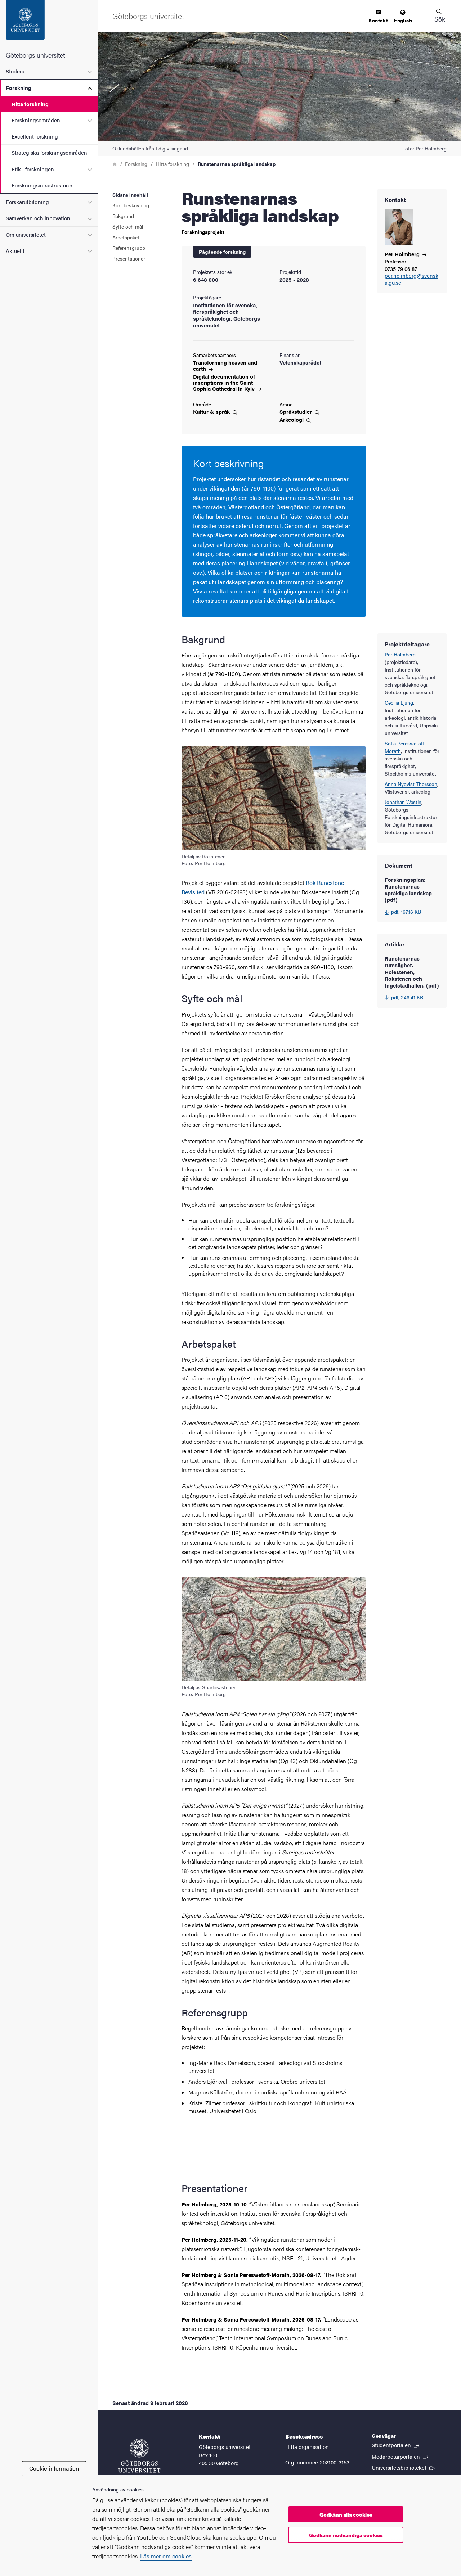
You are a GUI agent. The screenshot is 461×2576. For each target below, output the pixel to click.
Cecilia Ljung (399, 702)
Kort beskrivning (130, 205)
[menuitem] (378, 17)
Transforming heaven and (225, 365)
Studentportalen (396, 2445)
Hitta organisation (307, 2446)
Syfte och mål (127, 226)
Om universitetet (26, 234)
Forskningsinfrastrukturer (42, 185)
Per (405, 254)
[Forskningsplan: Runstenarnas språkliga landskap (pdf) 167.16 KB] (412, 895)
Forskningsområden (36, 120)
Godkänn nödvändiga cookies (346, 2535)
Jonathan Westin (403, 801)
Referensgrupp (128, 247)
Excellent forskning (35, 136)
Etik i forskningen (33, 169)
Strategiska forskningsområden (49, 152)
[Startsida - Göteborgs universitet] (49, 23)
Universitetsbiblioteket (404, 2467)
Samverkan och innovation (38, 218)
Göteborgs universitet (35, 54)
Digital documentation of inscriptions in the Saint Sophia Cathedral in (227, 382)
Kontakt (378, 17)
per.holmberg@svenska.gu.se (411, 279)
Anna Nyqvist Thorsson (411, 783)
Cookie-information (54, 2468)
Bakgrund (123, 216)
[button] (439, 16)
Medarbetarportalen (401, 2456)
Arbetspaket (125, 237)
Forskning (18, 87)
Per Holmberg (400, 654)
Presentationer (128, 258)
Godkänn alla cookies (345, 2514)
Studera (15, 71)
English (403, 17)
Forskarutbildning (27, 201)
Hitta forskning (30, 104)
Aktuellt (15, 250)
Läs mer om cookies (166, 2556)
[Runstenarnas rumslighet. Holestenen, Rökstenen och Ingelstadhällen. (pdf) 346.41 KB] (412, 978)
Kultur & (215, 411)
